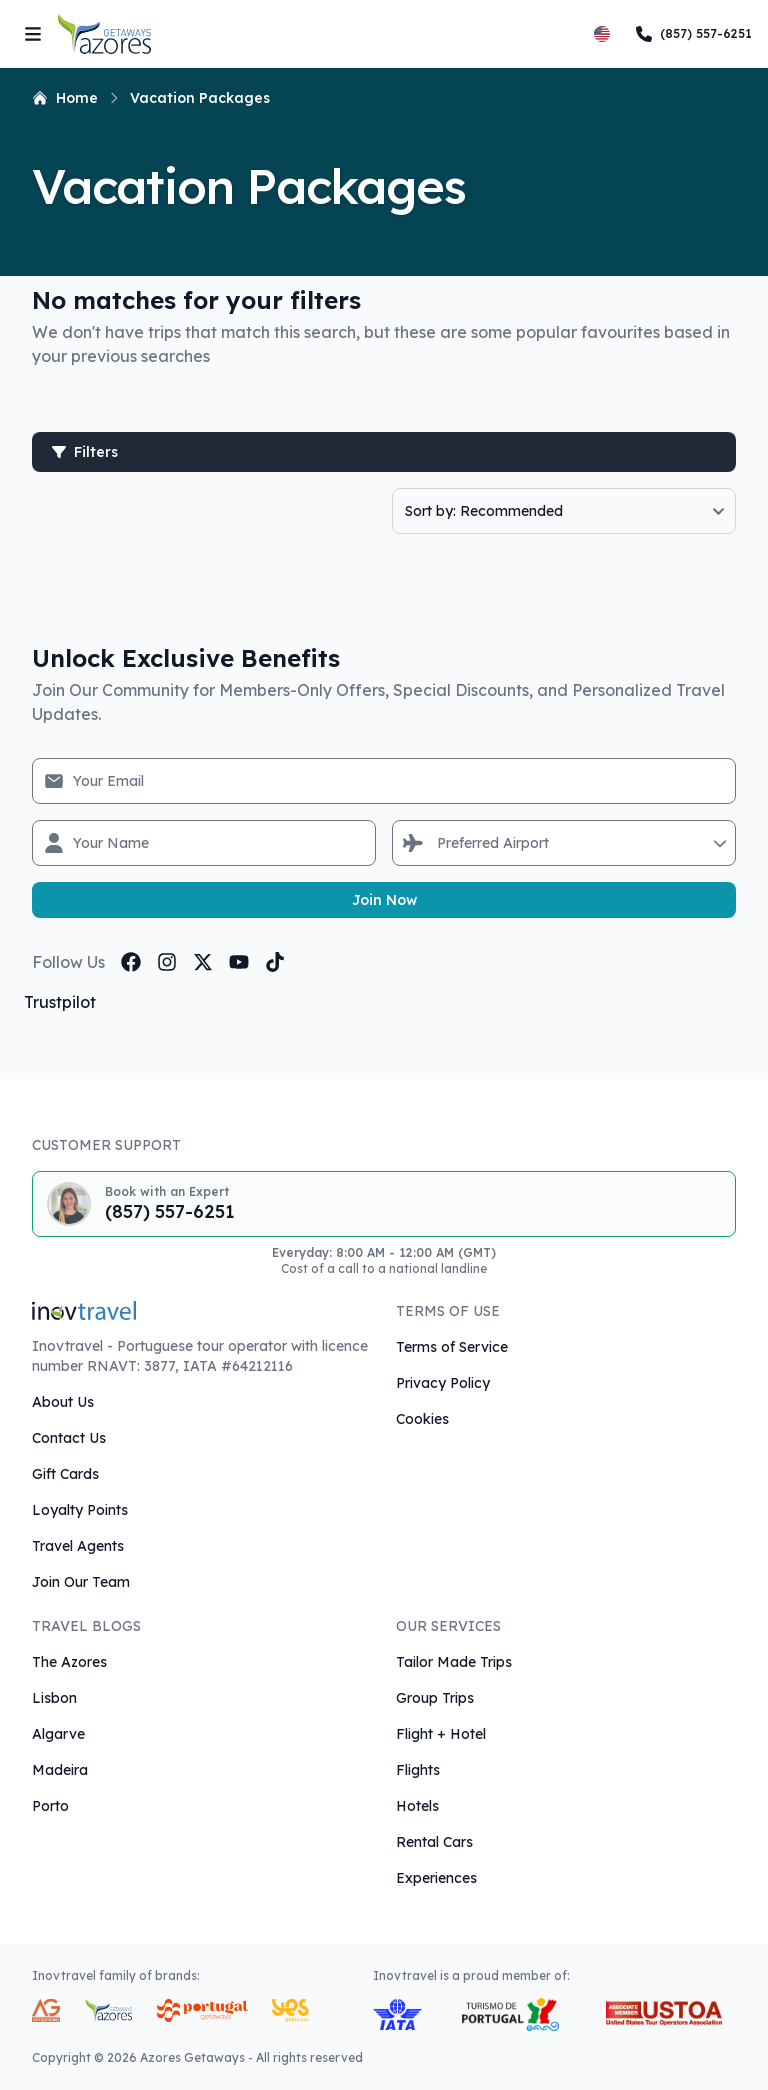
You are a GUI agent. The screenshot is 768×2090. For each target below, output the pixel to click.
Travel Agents (78, 1546)
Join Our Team (81, 1582)
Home (65, 98)
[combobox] (439, 843)
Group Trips (435, 1698)
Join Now (384, 900)
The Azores (69, 1662)
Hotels (417, 1806)
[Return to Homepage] (104, 34)
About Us (63, 1402)
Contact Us (69, 1438)
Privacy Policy (443, 1383)
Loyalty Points (80, 1510)
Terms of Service (452, 1347)
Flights (418, 1770)
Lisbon (54, 1698)
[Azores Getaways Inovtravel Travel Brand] (109, 2011)
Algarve (58, 1734)
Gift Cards (65, 1474)
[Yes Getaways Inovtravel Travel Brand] (290, 2011)
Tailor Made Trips (454, 1662)
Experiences (436, 1878)
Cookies (422, 1419)
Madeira (60, 1770)
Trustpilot (60, 1002)
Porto (50, 1806)
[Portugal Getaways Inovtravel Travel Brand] (202, 2011)
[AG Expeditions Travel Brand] (46, 2011)
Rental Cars (434, 1842)
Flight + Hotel (441, 1734)
